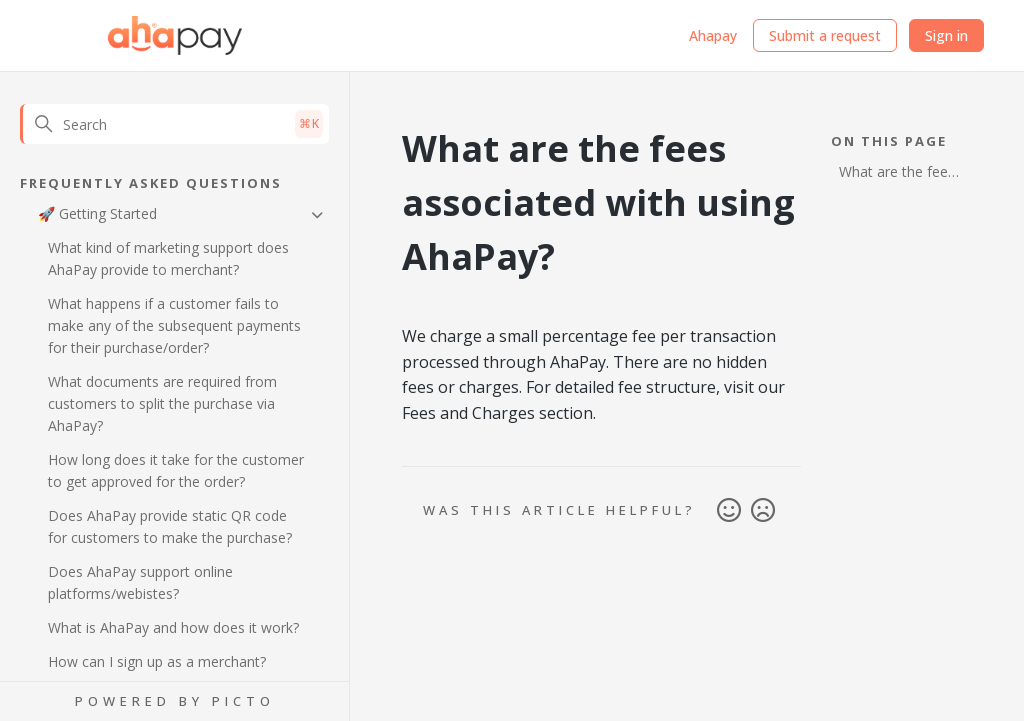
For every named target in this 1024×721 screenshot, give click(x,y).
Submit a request (825, 35)
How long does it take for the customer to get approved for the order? (176, 470)
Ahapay (713, 35)
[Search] (174, 124)
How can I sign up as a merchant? (157, 661)
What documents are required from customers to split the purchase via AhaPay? (162, 403)
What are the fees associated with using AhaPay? (897, 174)
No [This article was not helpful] (763, 511)
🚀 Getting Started (97, 213)
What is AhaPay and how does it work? (173, 627)
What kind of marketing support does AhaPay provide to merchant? (168, 258)
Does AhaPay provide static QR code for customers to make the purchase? (170, 526)
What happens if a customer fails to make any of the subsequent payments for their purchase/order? (174, 325)
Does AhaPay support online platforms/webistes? (140, 582)
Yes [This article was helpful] (729, 511)
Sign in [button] (946, 35)
